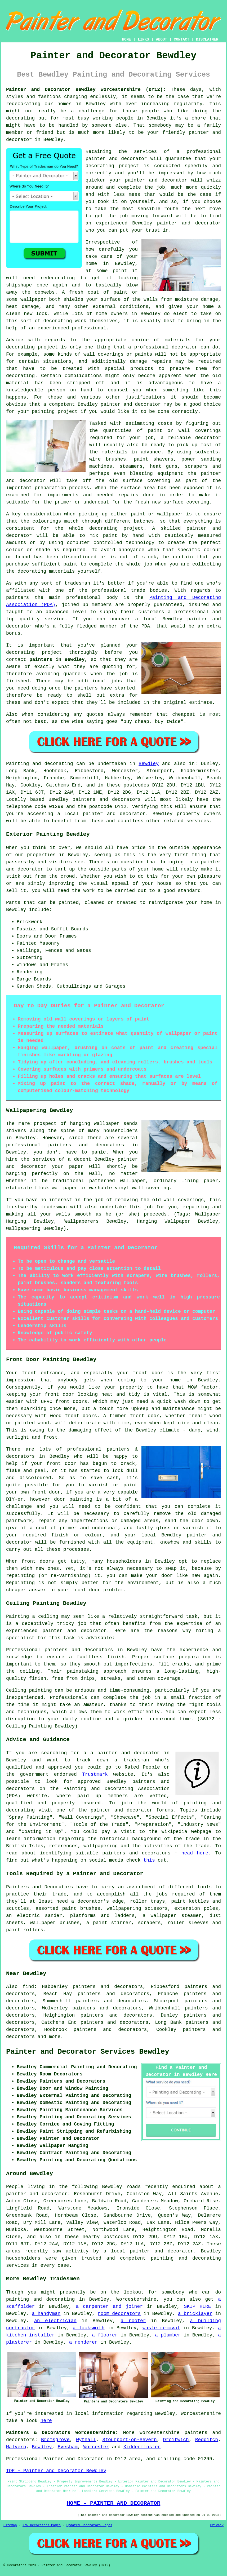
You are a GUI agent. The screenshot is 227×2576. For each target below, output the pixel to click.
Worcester (96, 2447)
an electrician (55, 2320)
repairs (128, 495)
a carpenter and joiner (109, 2306)
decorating (100, 166)
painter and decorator (131, 404)
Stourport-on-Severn (129, 2439)
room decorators (119, 2313)
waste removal (161, 2328)
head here (194, 1853)
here (46, 2420)
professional (203, 151)
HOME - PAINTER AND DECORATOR (114, 2503)
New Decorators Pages (42, 2525)
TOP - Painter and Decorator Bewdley (56, 2470)
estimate (200, 702)
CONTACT (181, 39)
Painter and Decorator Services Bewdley (87, 2052)
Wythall (86, 2439)
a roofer (133, 2320)
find (28, 1986)
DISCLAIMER (207, 39)
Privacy (217, 2525)
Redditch (206, 2439)
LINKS (143, 39)
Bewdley (149, 763)
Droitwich (176, 2439)
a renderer (83, 2342)
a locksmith (89, 2328)
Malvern (16, 2447)
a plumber (168, 2335)
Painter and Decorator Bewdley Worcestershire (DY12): (86, 89)
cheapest (183, 714)
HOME (126, 39)
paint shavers (153, 459)
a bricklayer (195, 2313)
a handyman (46, 2313)
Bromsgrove (55, 2439)
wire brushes (107, 459)
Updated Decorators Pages (89, 2525)
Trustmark (95, 1774)
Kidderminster (142, 2447)
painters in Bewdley (56, 659)
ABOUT (161, 39)
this (149, 1860)
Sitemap (10, 2525)
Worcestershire (160, 2432)
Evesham (67, 2447)
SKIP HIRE (197, 2306)
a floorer (105, 2335)
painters (86, 688)
